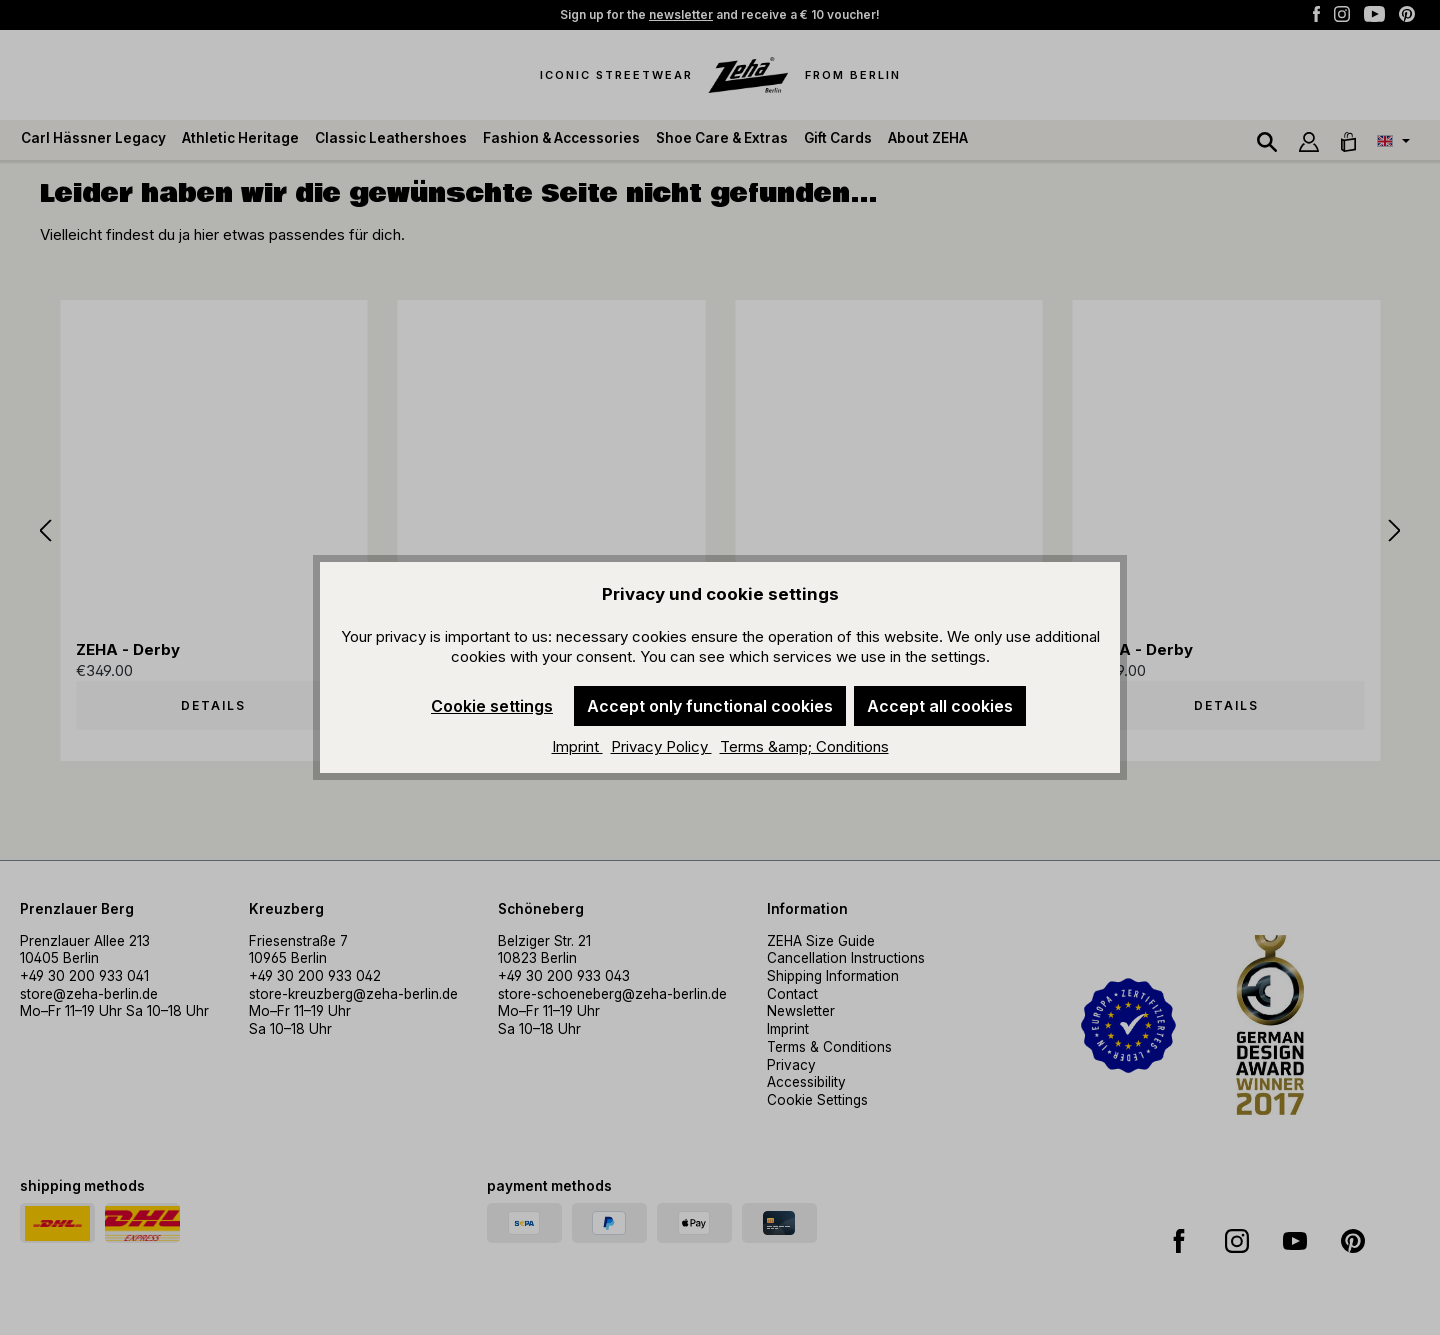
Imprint (577, 746)
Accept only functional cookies (710, 706)
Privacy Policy (661, 746)
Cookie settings (492, 706)
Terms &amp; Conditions (804, 746)
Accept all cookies (940, 706)
